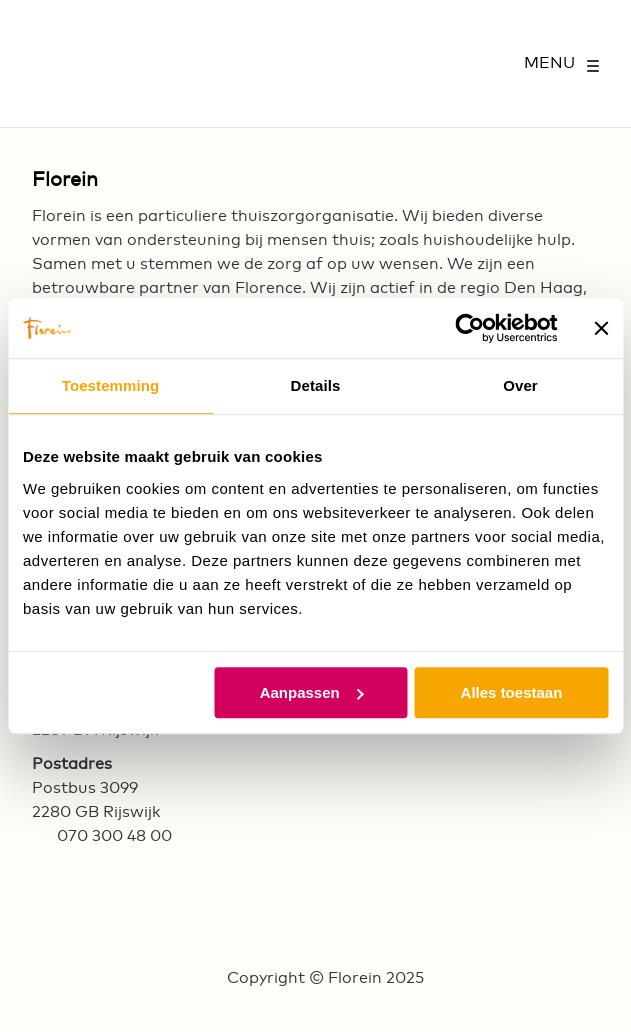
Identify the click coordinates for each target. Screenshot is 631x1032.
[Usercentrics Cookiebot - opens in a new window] (469, 328)
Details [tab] (316, 385)
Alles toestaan (512, 692)
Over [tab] (520, 385)
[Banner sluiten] (601, 328)
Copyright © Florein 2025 (325, 978)
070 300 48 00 (114, 836)
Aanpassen (312, 692)
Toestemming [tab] (111, 385)
